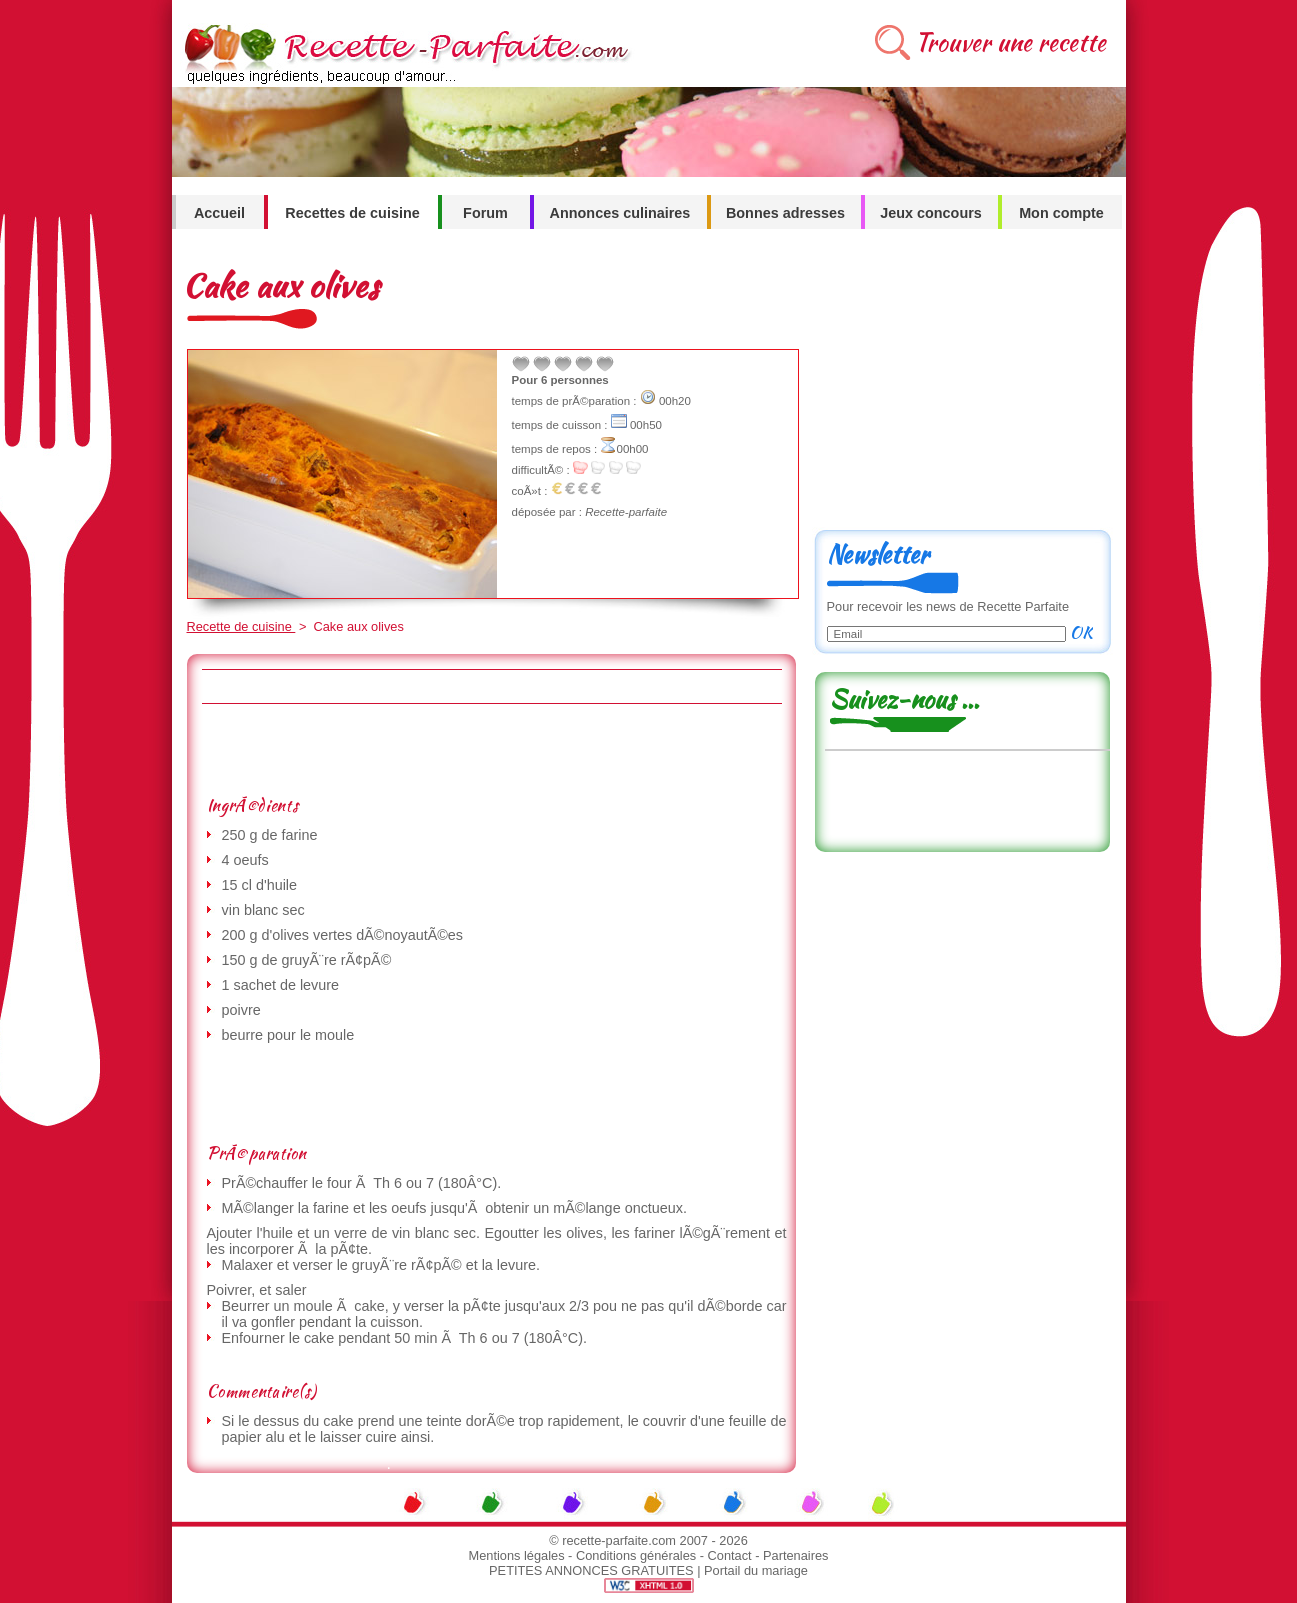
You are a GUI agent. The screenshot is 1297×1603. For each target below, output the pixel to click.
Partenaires (795, 1555)
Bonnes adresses (785, 213)
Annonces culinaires (620, 213)
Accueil (219, 213)
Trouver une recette (1010, 42)
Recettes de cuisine (352, 213)
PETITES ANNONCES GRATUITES (591, 1570)
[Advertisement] (491, 749)
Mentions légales (517, 1555)
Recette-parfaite (626, 512)
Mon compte (1061, 213)
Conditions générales (636, 1555)
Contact (730, 1555)
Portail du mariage (756, 1570)
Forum (485, 213)
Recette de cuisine (241, 626)
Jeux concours (931, 213)
